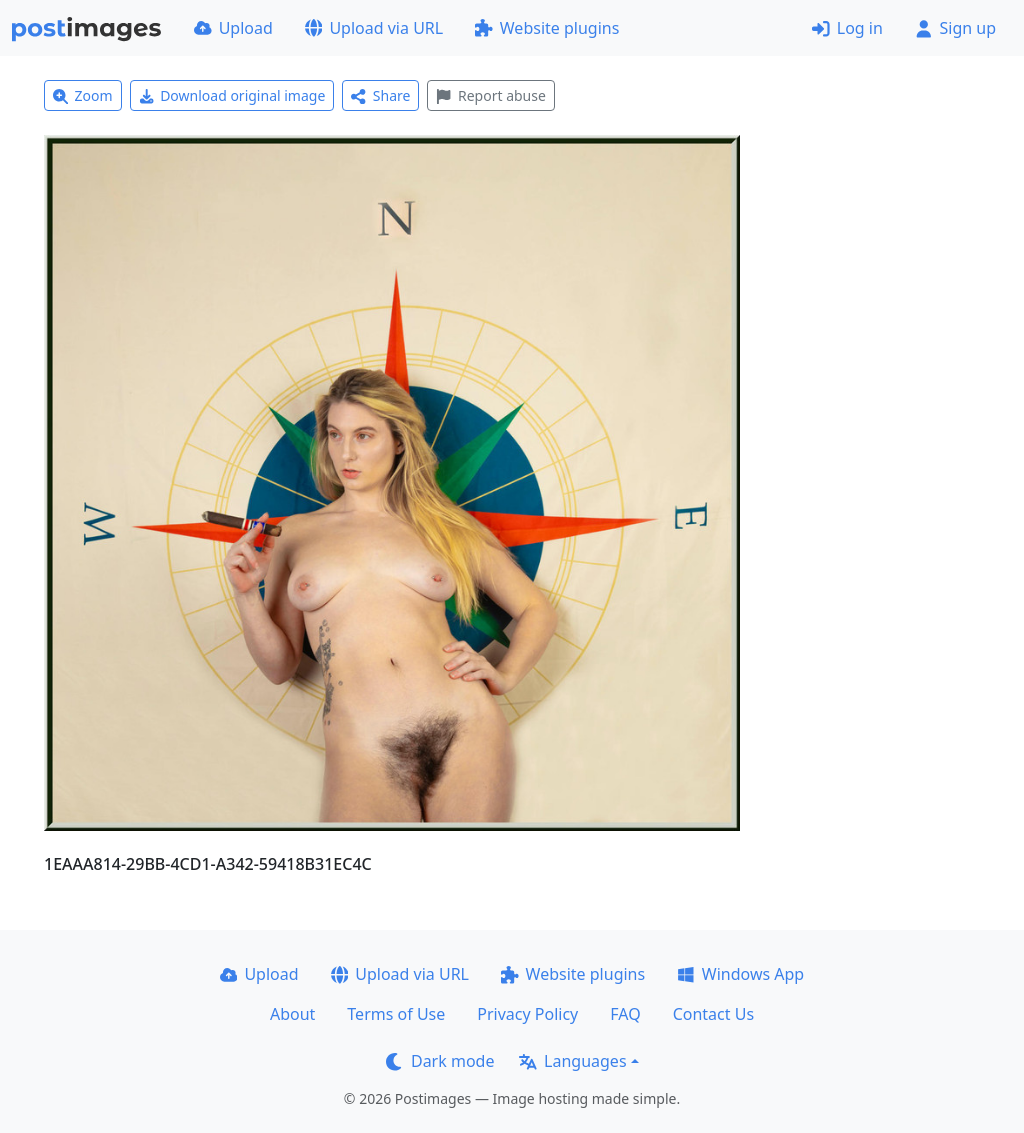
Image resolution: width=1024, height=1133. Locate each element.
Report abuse (490, 95)
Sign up (955, 28)
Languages (572, 1061)
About (292, 1014)
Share (380, 95)
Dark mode (440, 1061)
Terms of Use (396, 1014)
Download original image (232, 95)
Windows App (740, 974)
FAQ (625, 1014)
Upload (233, 28)
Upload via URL (374, 28)
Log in (847, 28)
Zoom (83, 95)
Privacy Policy (527, 1014)
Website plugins (547, 28)
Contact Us (713, 1014)
